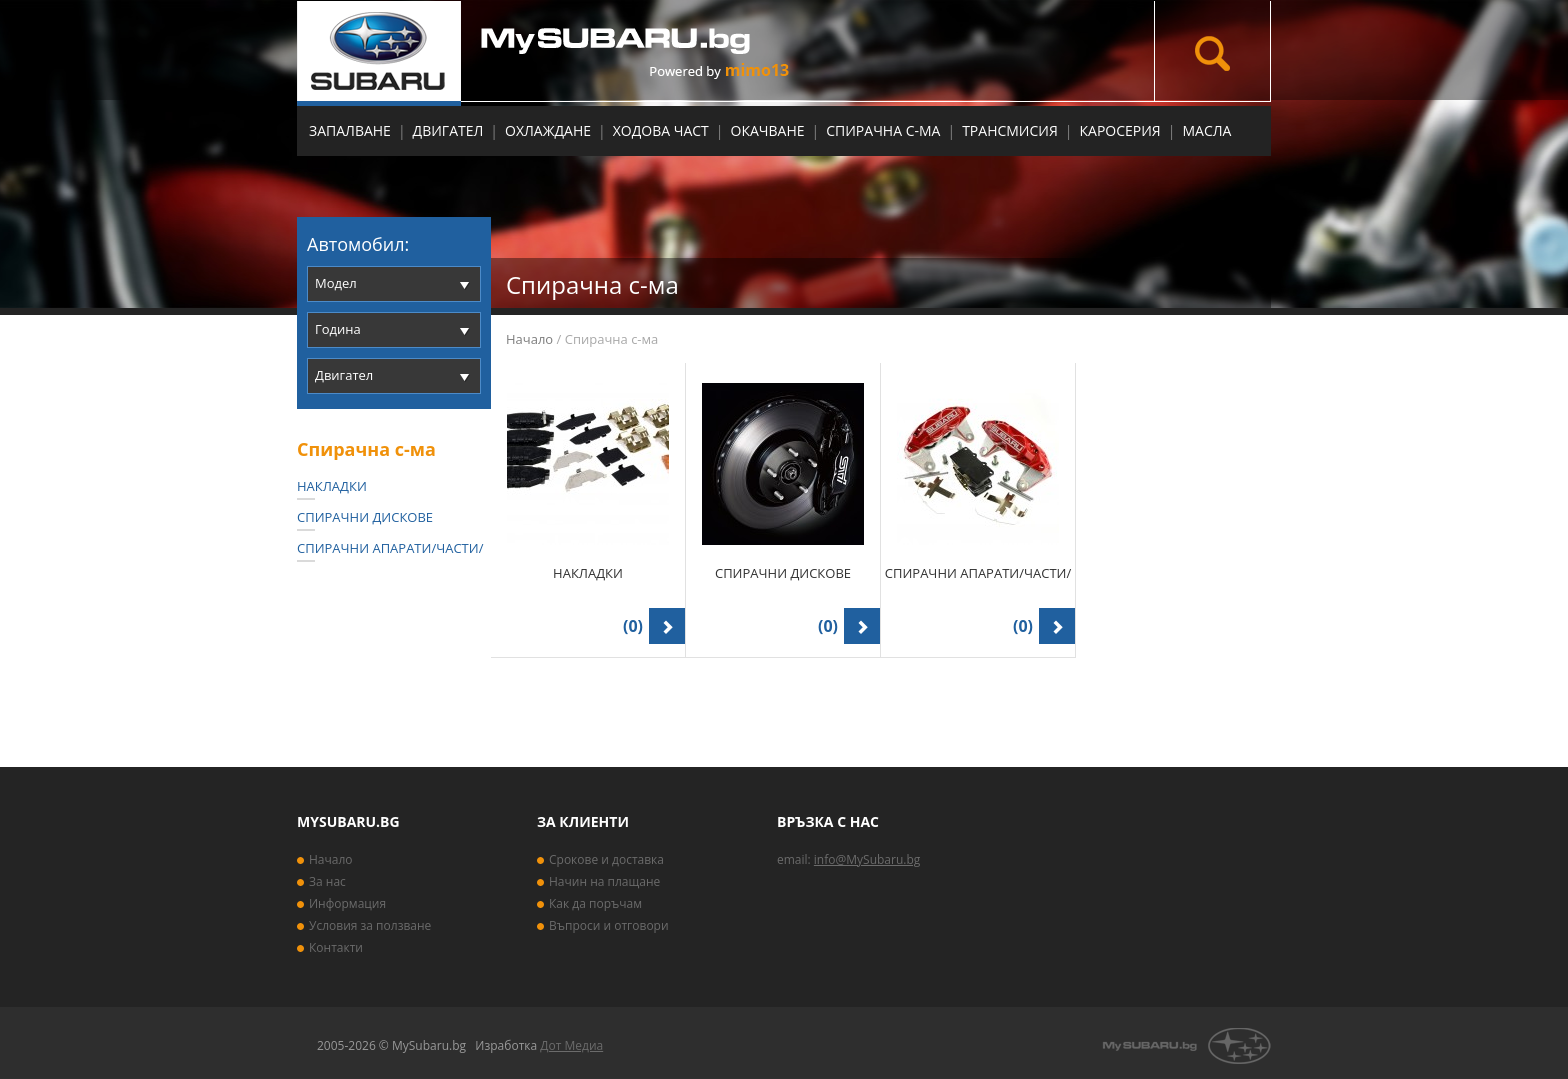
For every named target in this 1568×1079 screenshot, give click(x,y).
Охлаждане (548, 130)
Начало (529, 339)
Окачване (768, 130)
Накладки (332, 486)
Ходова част (661, 130)
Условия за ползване (370, 925)
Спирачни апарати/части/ (390, 548)
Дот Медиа (571, 1045)
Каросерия (1120, 130)
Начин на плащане (604, 881)
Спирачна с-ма (883, 130)
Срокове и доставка (606, 859)
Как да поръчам (595, 903)
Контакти (336, 947)
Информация (347, 903)
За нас (327, 881)
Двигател (448, 130)
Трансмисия (1010, 130)
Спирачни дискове (365, 517)
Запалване (350, 130)
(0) (633, 626)
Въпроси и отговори (609, 925)
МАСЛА (1206, 130)
